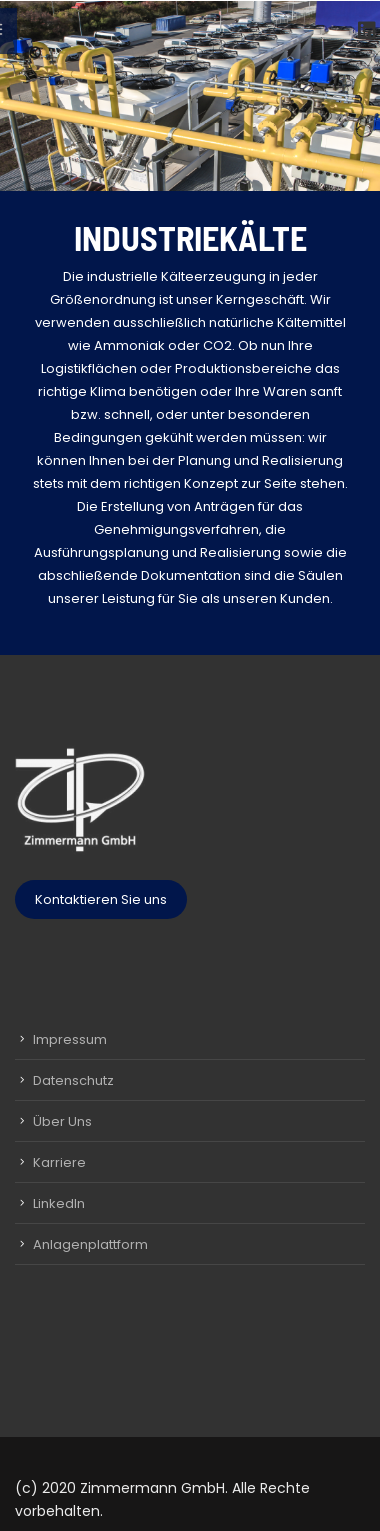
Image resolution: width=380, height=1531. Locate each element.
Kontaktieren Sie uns (101, 899)
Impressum (70, 1039)
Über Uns (62, 1121)
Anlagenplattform (90, 1244)
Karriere (59, 1162)
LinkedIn (59, 1203)
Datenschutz (73, 1080)
